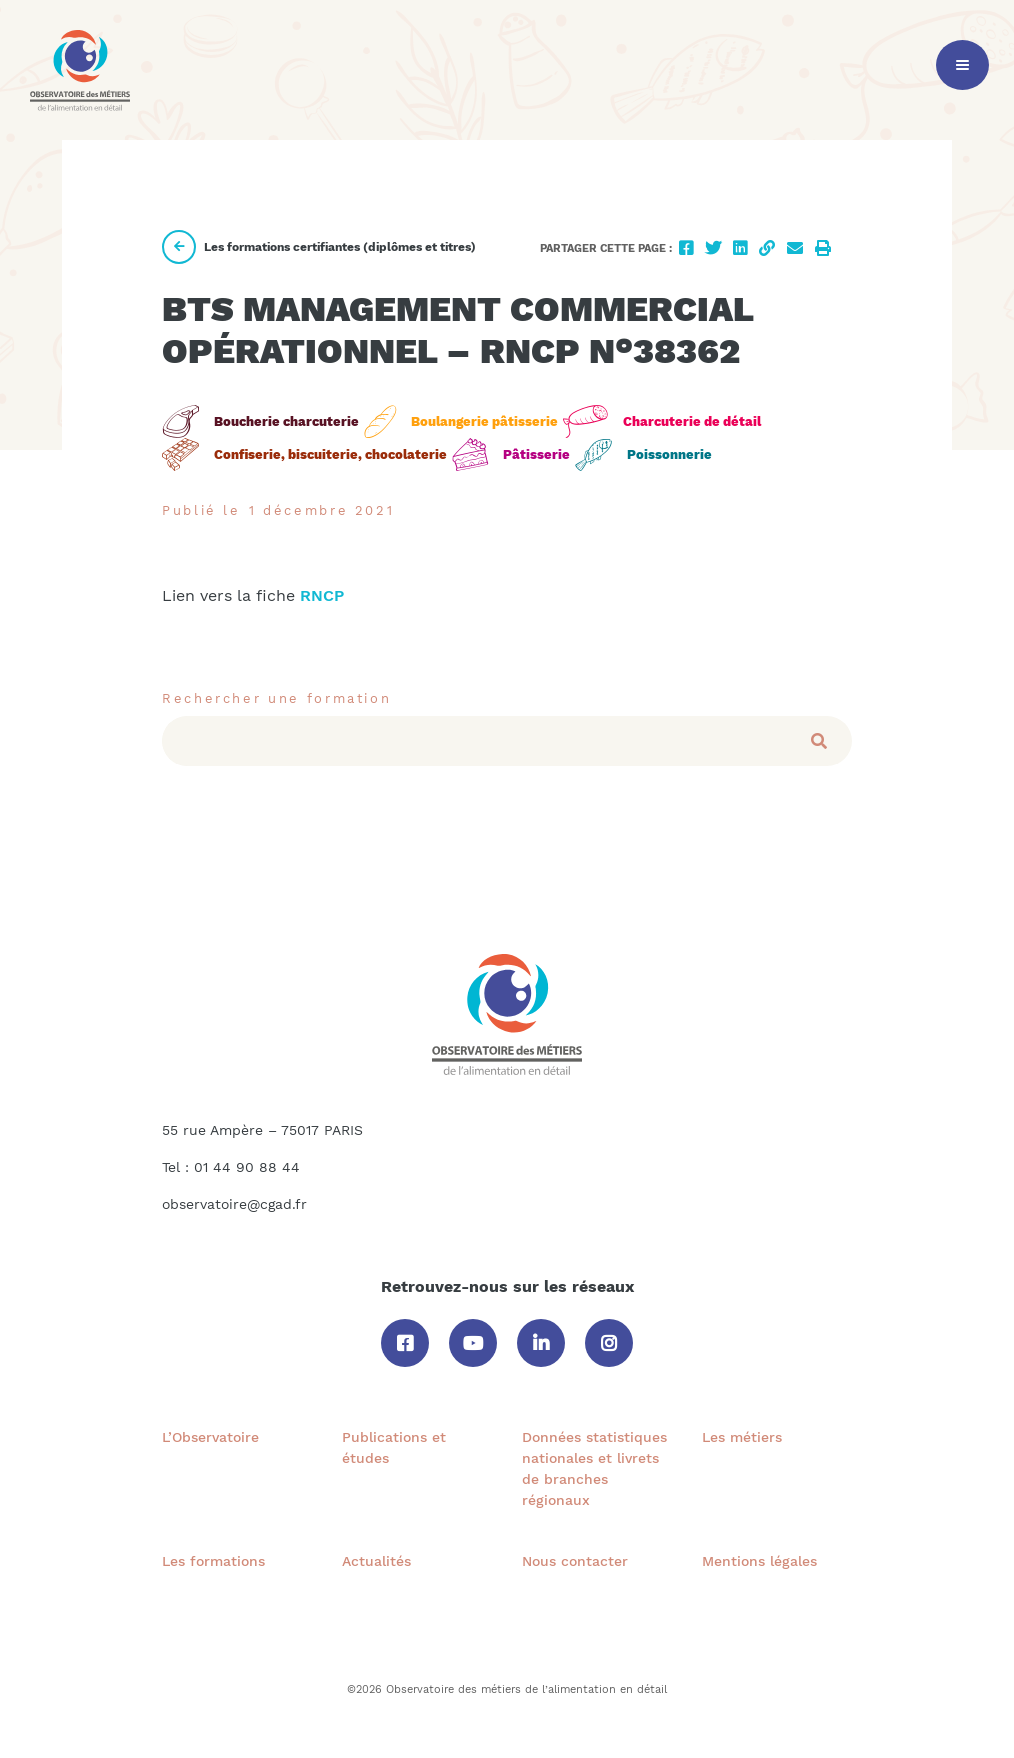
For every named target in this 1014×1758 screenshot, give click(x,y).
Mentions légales (759, 1561)
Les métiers (742, 1437)
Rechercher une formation (276, 698)
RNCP (324, 595)
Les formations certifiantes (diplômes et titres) (319, 247)
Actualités (376, 1561)
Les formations (213, 1561)
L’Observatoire (210, 1437)
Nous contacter (575, 1561)
